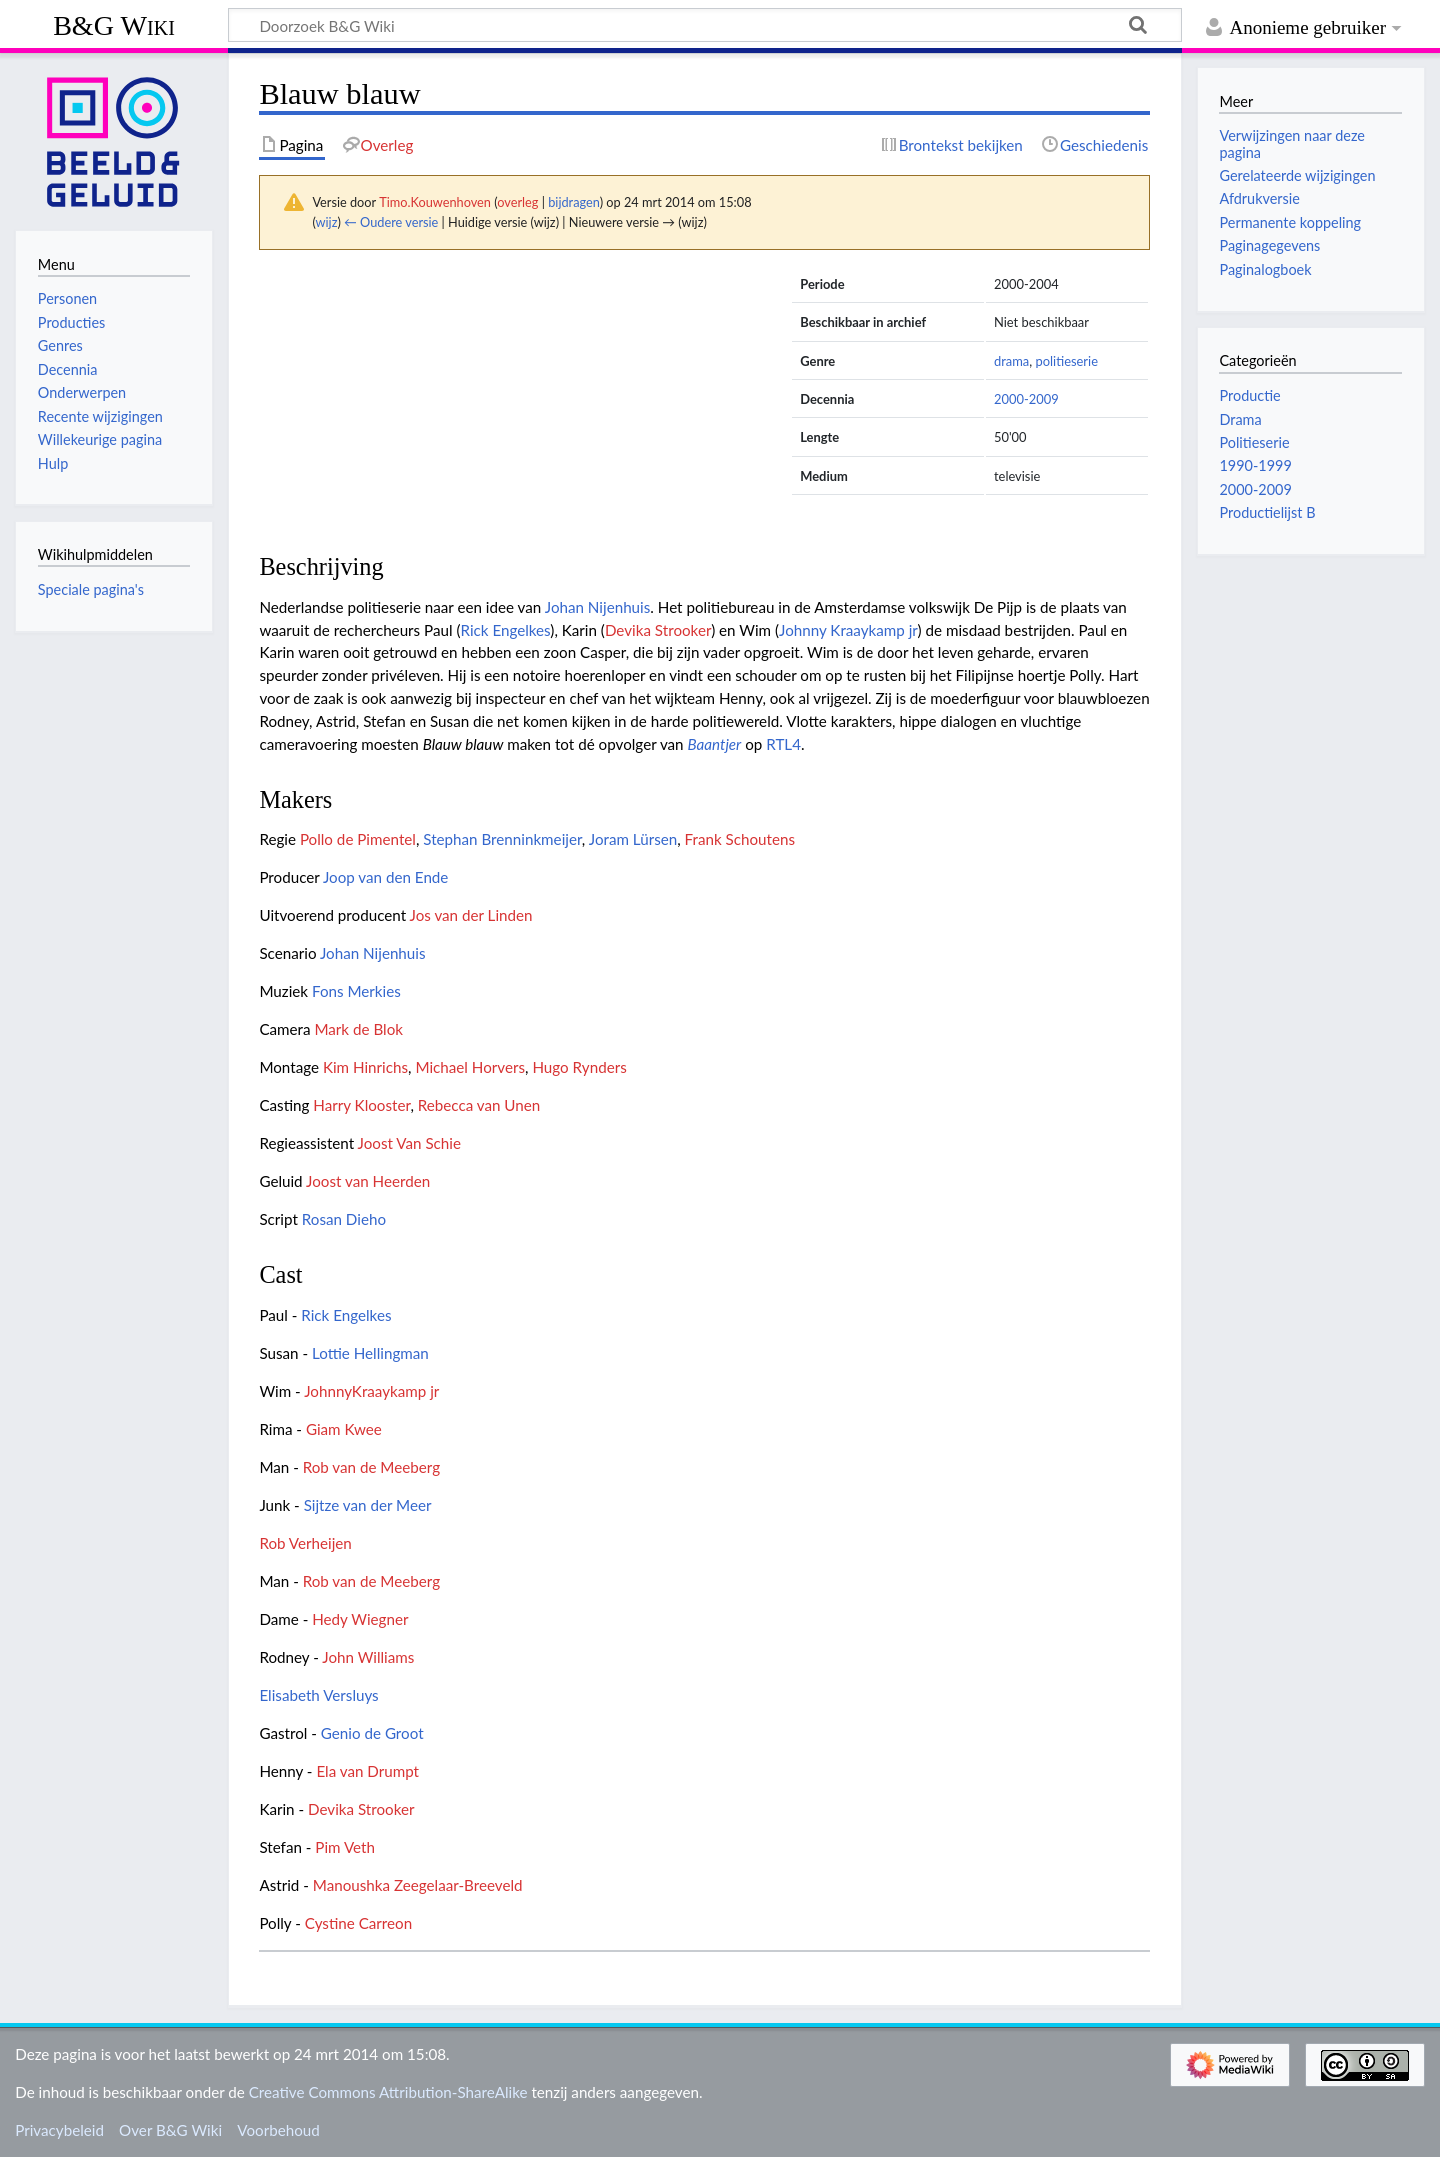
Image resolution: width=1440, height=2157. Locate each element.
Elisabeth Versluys (318, 1695)
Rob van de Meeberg (371, 1467)
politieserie (1067, 361)
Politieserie (1254, 442)
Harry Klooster (361, 1105)
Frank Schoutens (740, 839)
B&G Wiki (114, 25)
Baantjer (714, 744)
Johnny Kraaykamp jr (848, 630)
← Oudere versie (391, 222)
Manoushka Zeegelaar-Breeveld (418, 1885)
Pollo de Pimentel (358, 839)
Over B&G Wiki (170, 2130)
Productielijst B (1267, 512)
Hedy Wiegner (360, 1619)
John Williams (368, 1657)
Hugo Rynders (579, 1067)
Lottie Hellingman (370, 1353)
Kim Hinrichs (365, 1067)
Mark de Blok (358, 1029)
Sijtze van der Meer (368, 1505)
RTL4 (783, 744)
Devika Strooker (658, 630)
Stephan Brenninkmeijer (502, 839)
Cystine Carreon (358, 1923)
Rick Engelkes (505, 630)
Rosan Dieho (344, 1219)
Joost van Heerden (368, 1181)
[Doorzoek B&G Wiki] (705, 25)
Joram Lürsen (633, 839)
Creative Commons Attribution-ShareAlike (388, 2092)
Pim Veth (345, 1847)
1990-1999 (1255, 465)
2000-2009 (1026, 399)
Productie (1249, 395)
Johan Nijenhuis (598, 607)
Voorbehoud (278, 2130)
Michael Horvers (470, 1067)
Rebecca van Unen (479, 1105)
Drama (1240, 419)
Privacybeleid (59, 2130)
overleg (517, 202)
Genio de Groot (372, 1733)
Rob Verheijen (305, 1543)
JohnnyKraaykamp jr (371, 1391)
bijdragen (573, 202)
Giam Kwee (344, 1429)
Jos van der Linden (471, 915)
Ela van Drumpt (367, 1771)
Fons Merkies (356, 991)
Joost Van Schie (409, 1143)
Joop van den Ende (385, 877)
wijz (327, 222)
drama (1011, 361)
